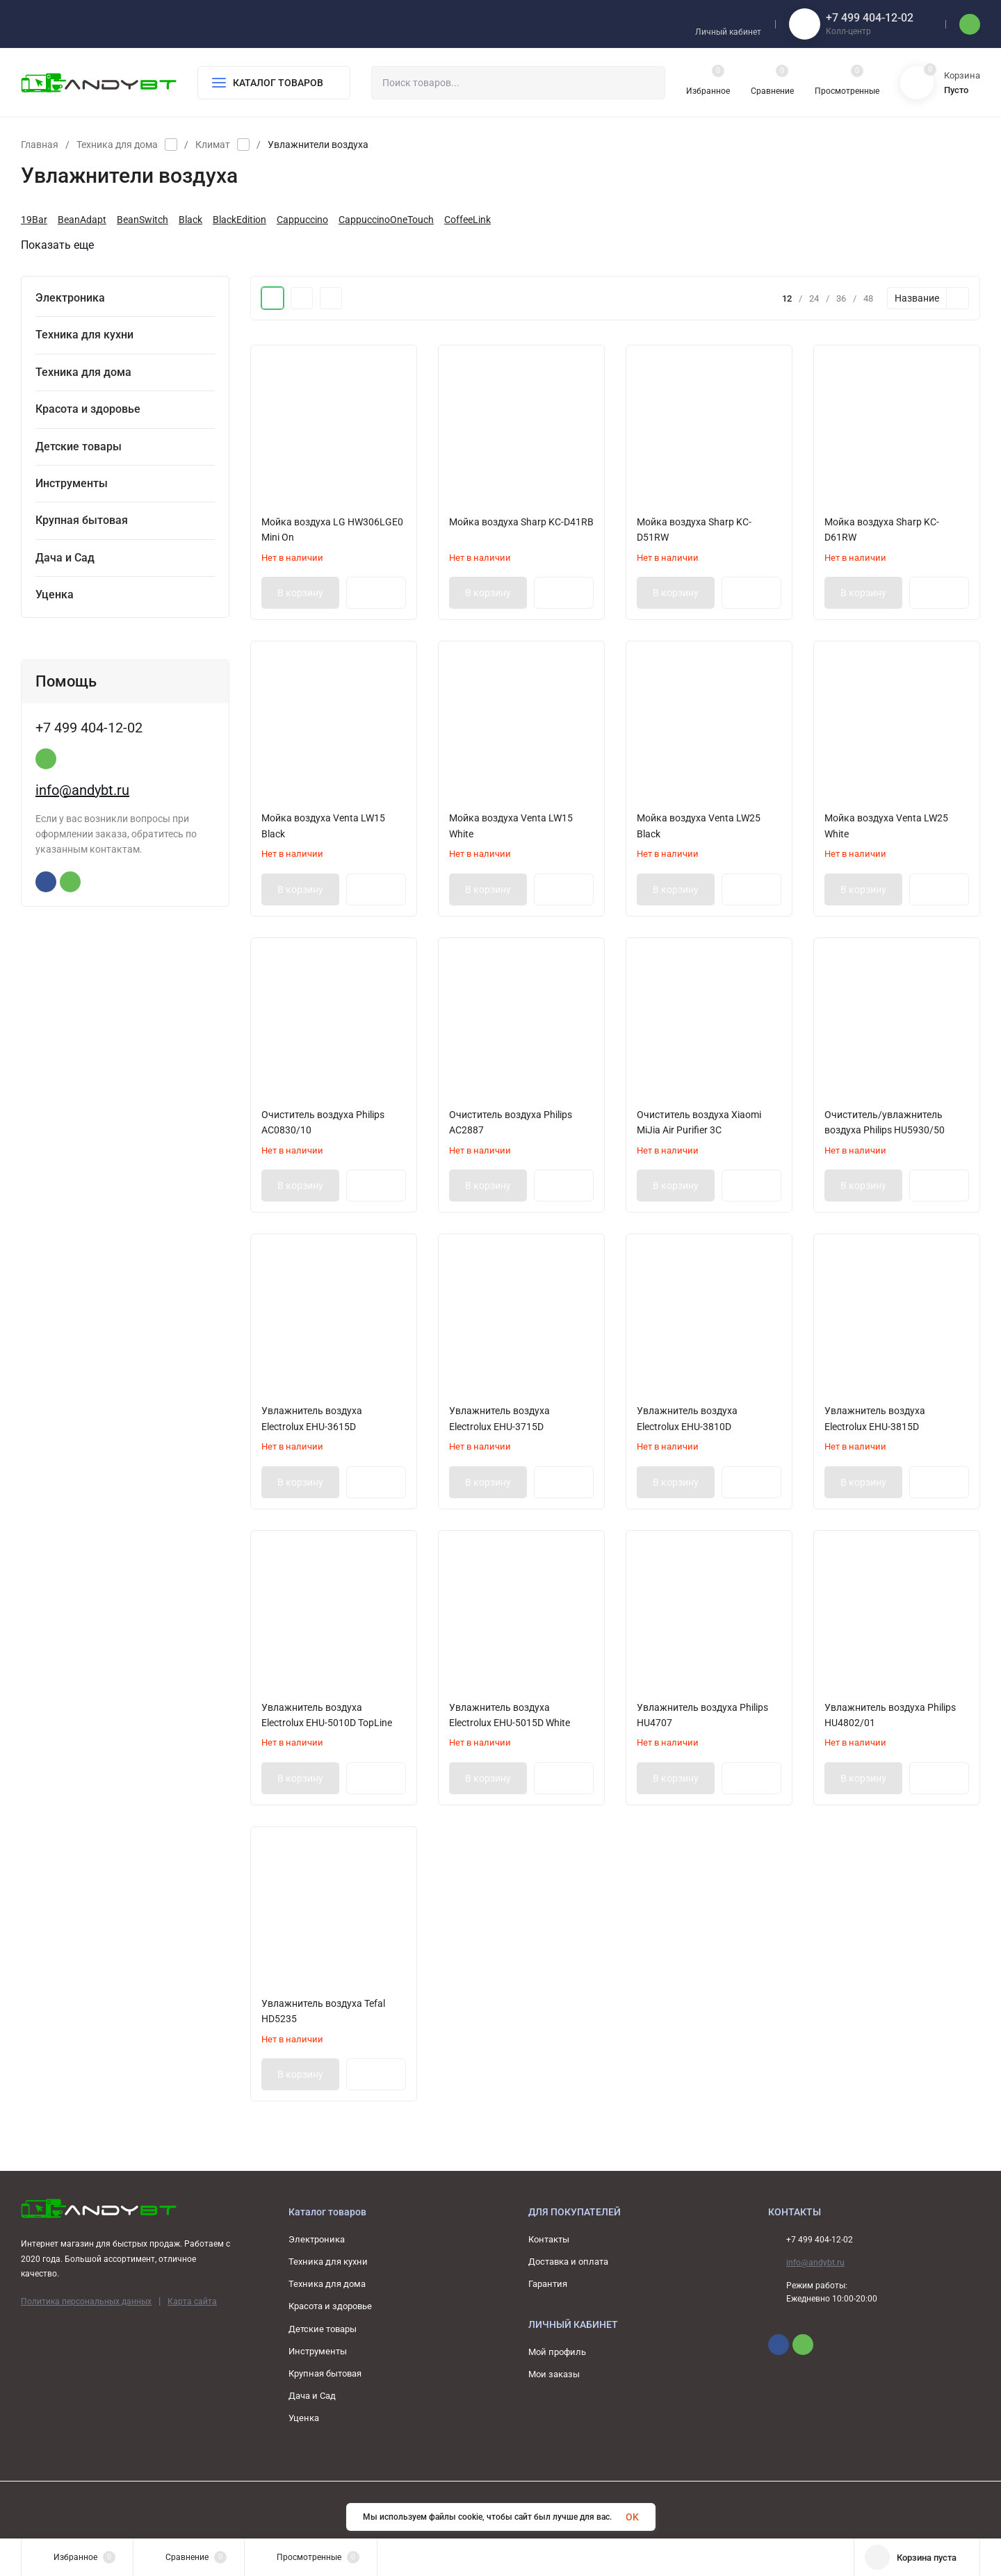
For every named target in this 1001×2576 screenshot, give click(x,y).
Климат (212, 144)
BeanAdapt (82, 219)
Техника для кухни (328, 2261)
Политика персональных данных (86, 2301)
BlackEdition (239, 219)
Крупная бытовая (324, 2373)
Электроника (316, 2239)
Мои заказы (554, 2374)
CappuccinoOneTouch (386, 219)
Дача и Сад (312, 2395)
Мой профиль (557, 2352)
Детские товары (322, 2329)
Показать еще (63, 245)
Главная (39, 144)
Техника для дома (117, 144)
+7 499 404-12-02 (869, 17)
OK (632, 2516)
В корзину (300, 592)
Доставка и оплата (568, 2261)
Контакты (548, 2239)
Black (190, 219)
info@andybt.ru (82, 1044)
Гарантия (547, 2284)
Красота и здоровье (330, 2306)
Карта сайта (192, 2301)
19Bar (34, 219)
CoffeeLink (467, 219)
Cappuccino (302, 219)
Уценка (303, 2418)
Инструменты (317, 2351)
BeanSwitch (142, 219)
